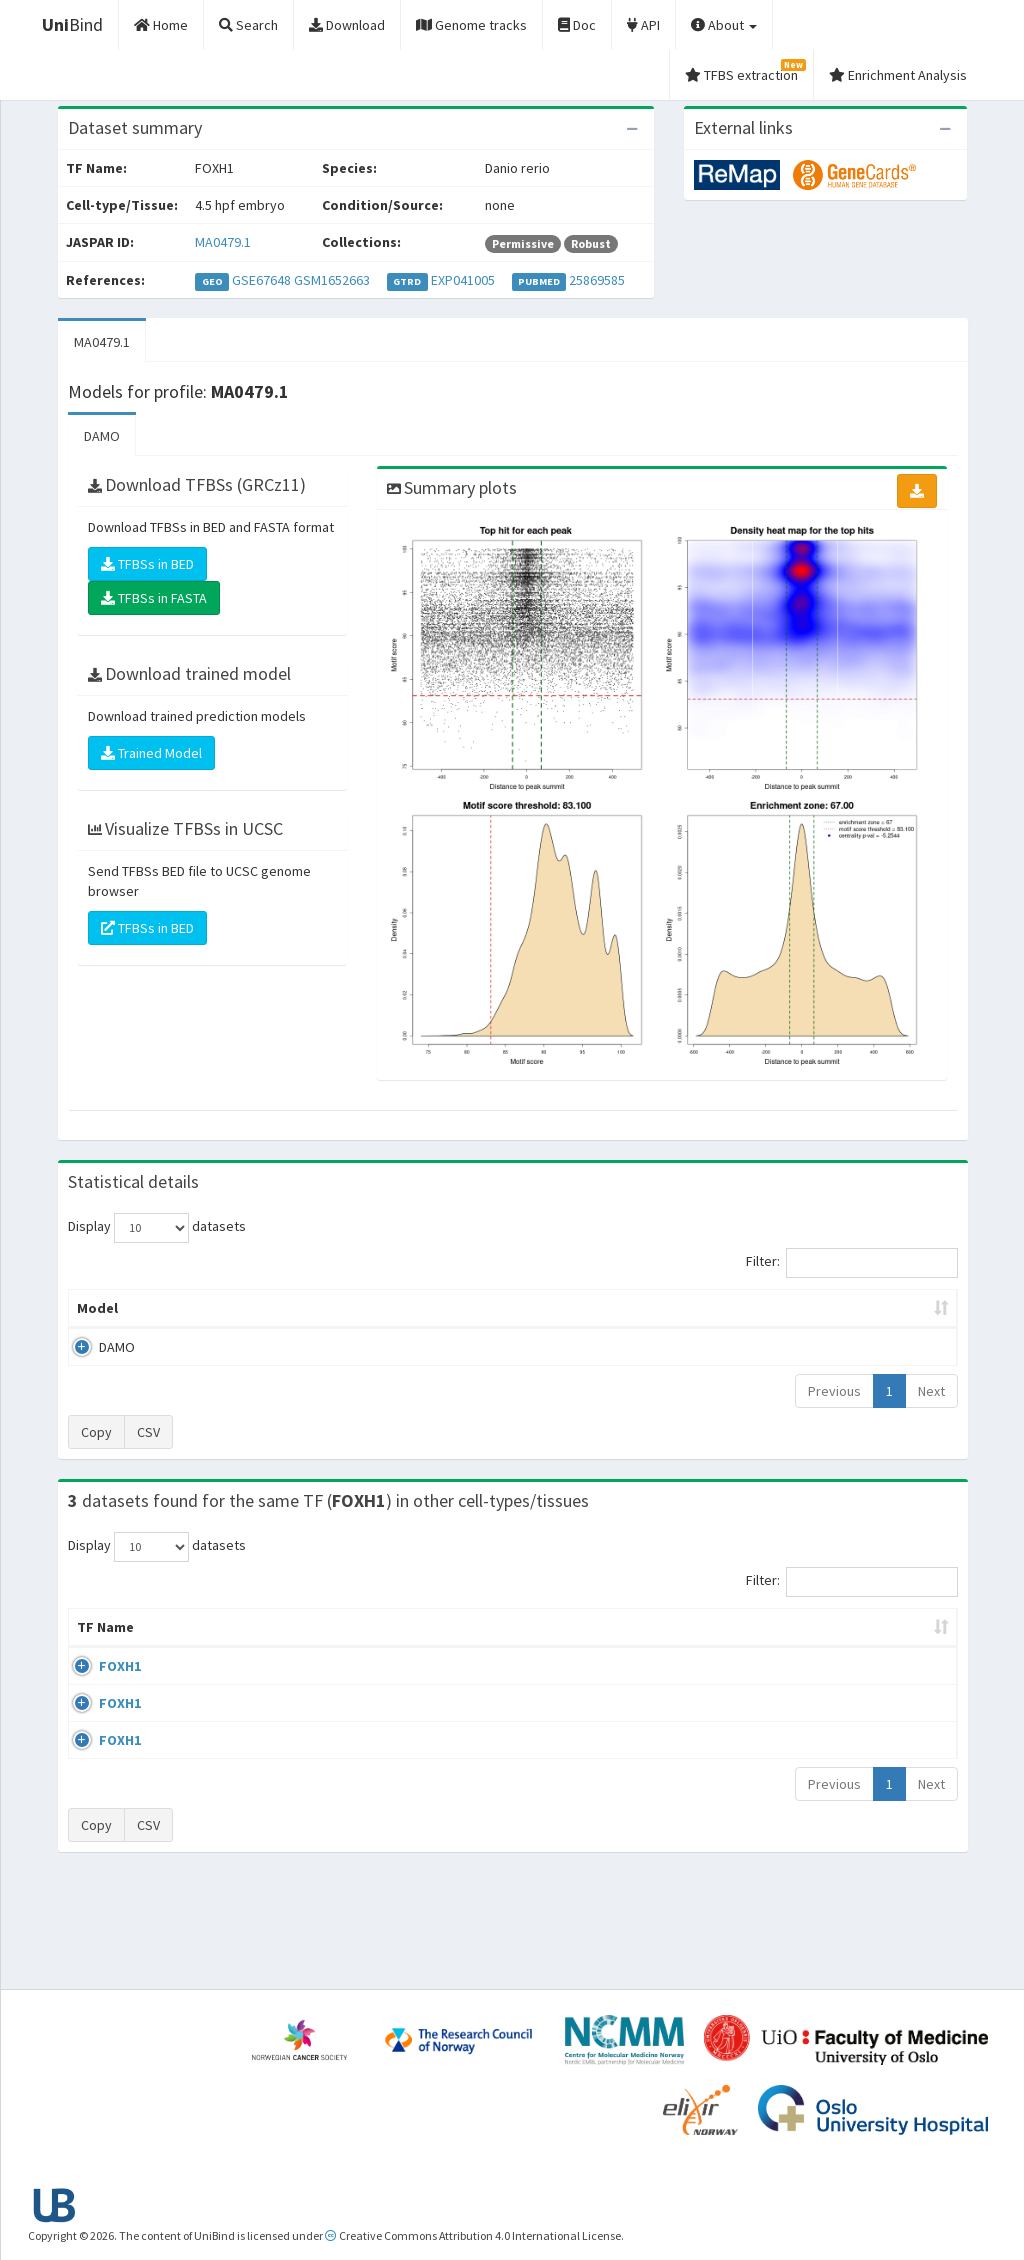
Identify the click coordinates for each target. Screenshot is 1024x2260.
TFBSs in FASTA (154, 598)
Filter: (852, 1263)
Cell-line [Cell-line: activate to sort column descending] (181, 1647)
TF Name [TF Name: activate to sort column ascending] (95, 1637)
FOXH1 (98, 1686)
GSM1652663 (332, 280)
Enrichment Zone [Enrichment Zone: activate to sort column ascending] (426, 1308)
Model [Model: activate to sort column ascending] (97, 1308)
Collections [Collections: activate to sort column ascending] (591, 1647)
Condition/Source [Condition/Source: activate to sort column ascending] (387, 1647)
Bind (72, 24)
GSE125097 (799, 1782)
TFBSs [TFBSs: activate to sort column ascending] (544, 1308)
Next (931, 1391)
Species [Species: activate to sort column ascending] (699, 1647)
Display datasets (157, 1228)
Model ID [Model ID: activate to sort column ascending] (301, 1308)
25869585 (597, 280)
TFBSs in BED (147, 564)
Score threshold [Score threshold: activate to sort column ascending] (659, 1308)
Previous (834, 1391)
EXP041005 (463, 280)
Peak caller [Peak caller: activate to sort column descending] (194, 1308)
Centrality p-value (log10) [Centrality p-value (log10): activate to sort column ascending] (839, 1308)
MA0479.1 (223, 242)
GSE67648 (261, 280)
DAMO (102, 436)
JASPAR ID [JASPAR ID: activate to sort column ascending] (900, 1637)
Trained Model (151, 753)
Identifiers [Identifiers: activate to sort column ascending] (801, 1647)
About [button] (724, 25)
